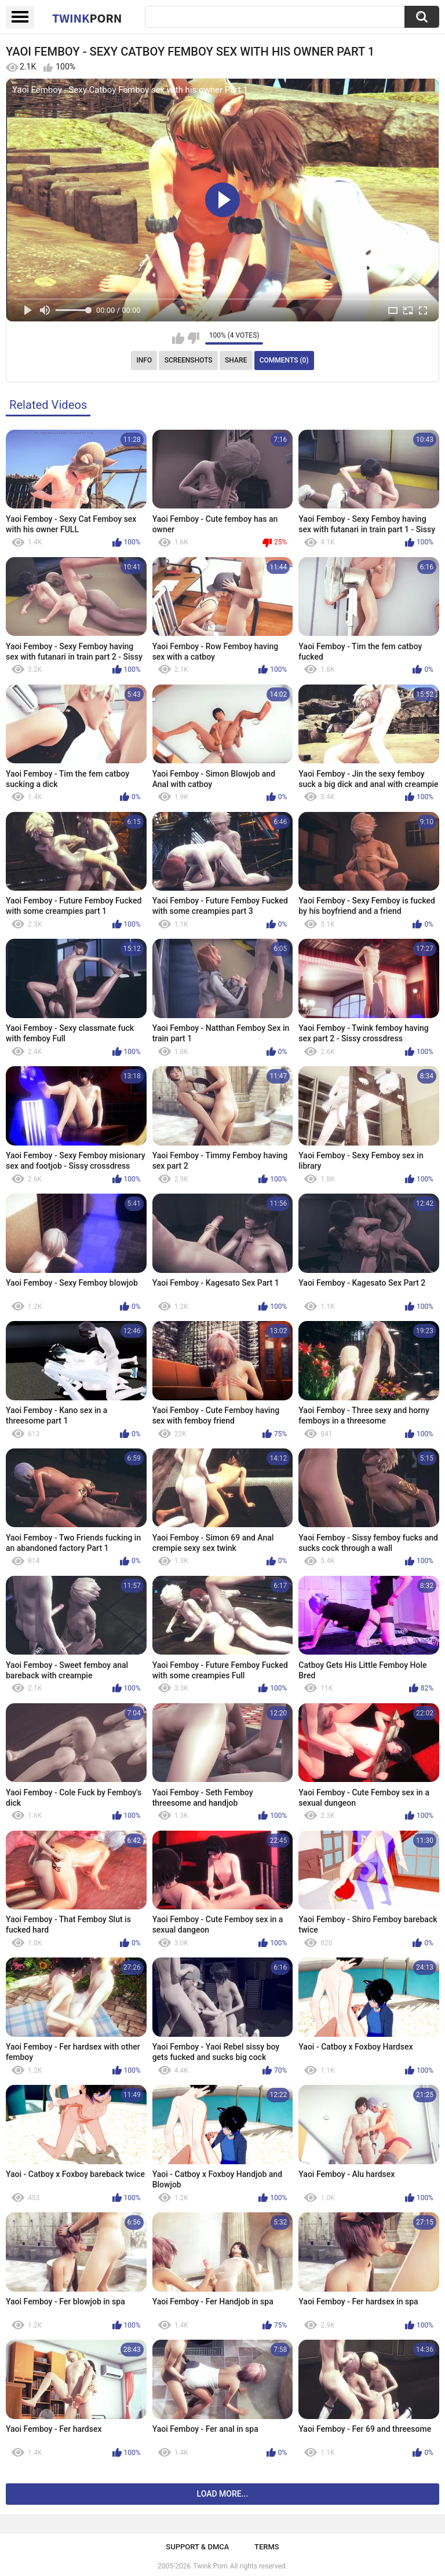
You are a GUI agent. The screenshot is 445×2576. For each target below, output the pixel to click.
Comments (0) (284, 360)
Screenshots (189, 360)
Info (144, 360)
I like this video (178, 338)
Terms (266, 2546)
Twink (87, 18)
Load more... (223, 2493)
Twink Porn (210, 2566)
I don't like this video (193, 338)
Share (236, 360)
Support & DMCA (197, 2546)
